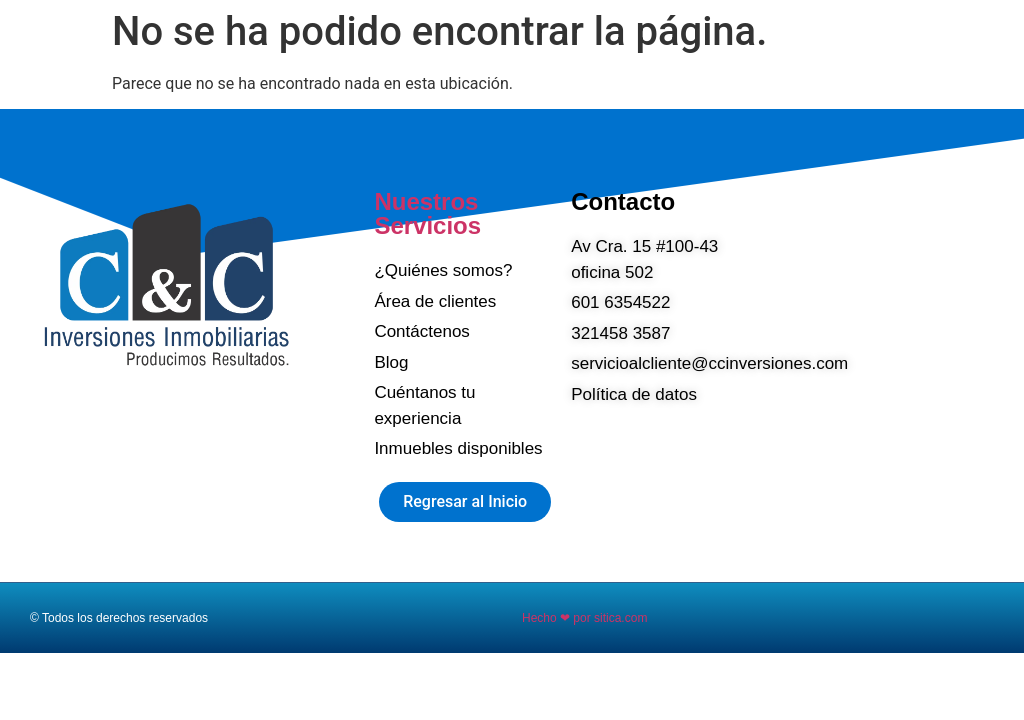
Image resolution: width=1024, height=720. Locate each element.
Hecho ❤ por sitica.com (584, 618)
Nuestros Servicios (427, 213)
